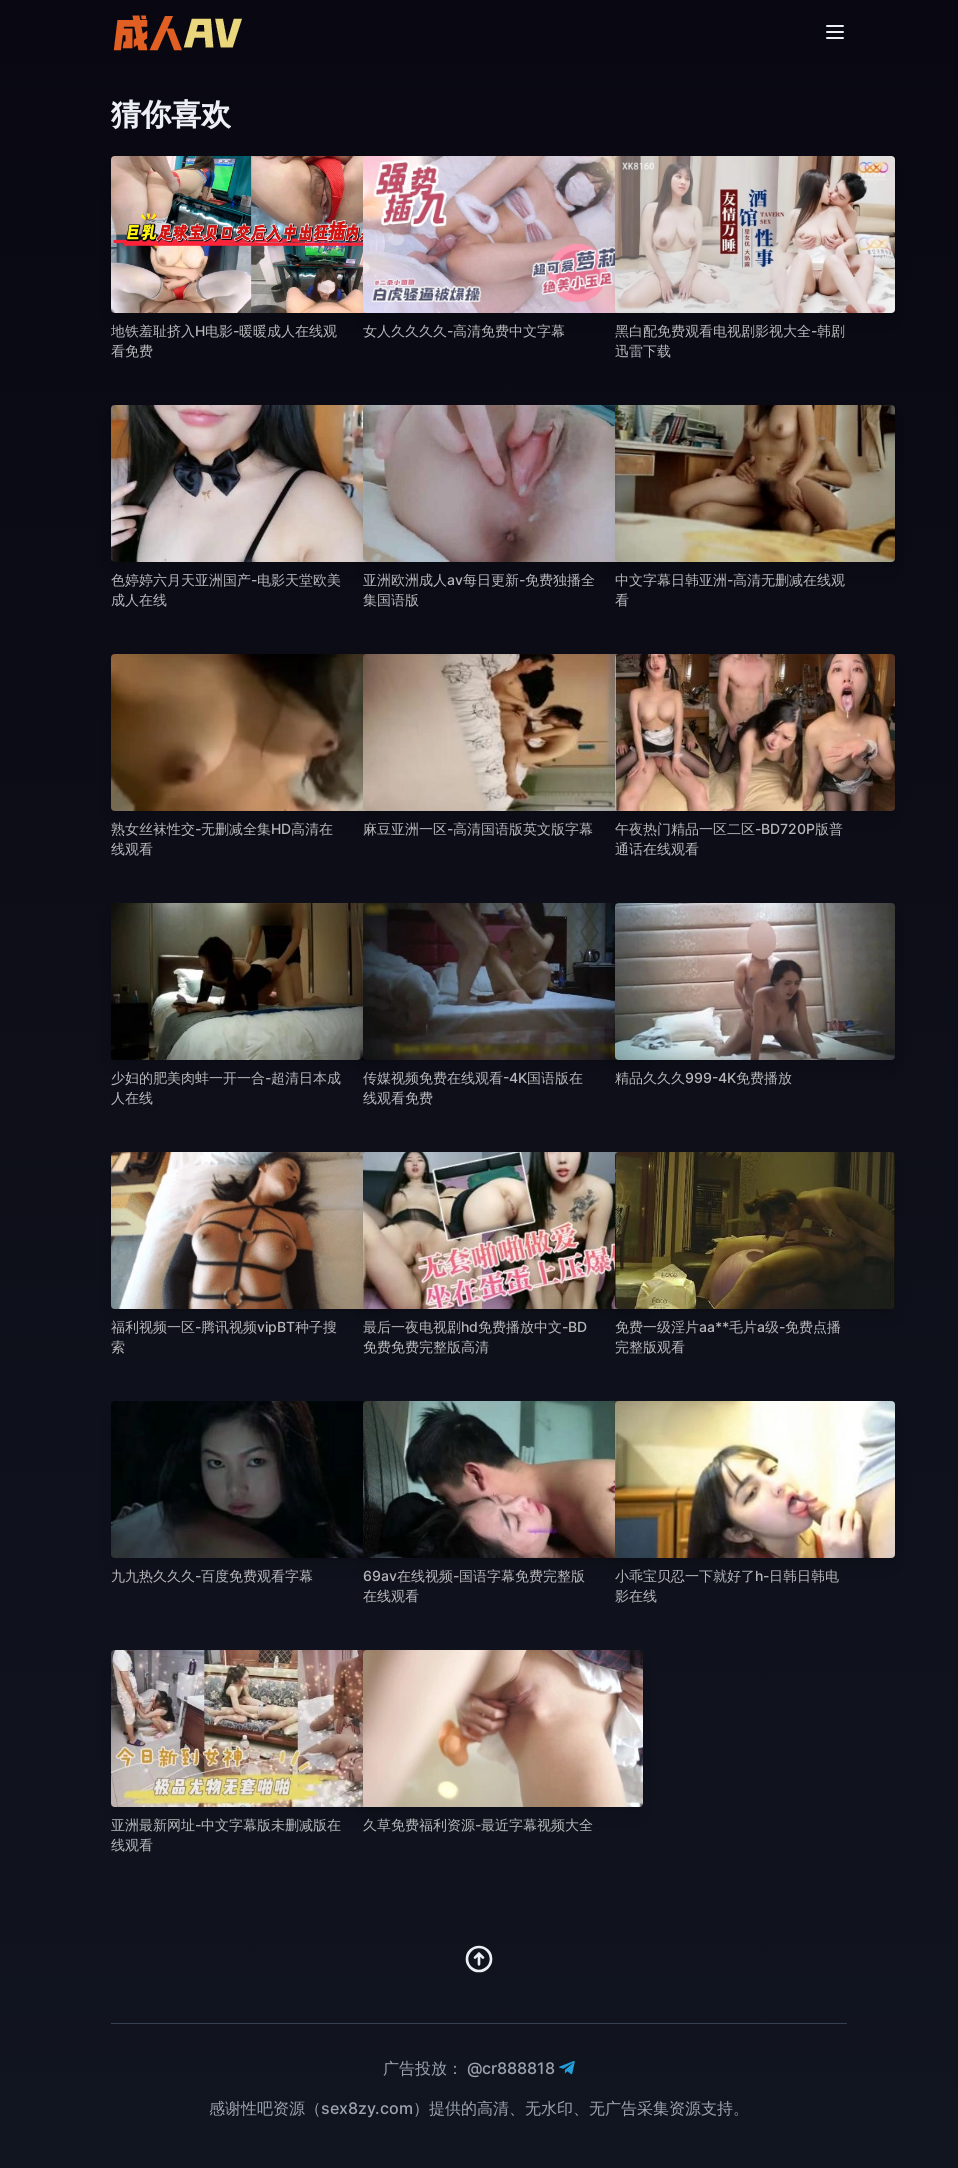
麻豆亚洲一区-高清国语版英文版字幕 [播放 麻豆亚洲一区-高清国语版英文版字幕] (478, 828)
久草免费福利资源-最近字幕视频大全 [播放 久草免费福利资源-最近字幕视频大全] (478, 1824)
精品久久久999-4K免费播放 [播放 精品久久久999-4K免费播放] (703, 1077)
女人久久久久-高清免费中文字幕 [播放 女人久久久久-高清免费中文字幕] (464, 330)
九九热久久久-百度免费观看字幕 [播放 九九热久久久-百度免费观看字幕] (212, 1575)
